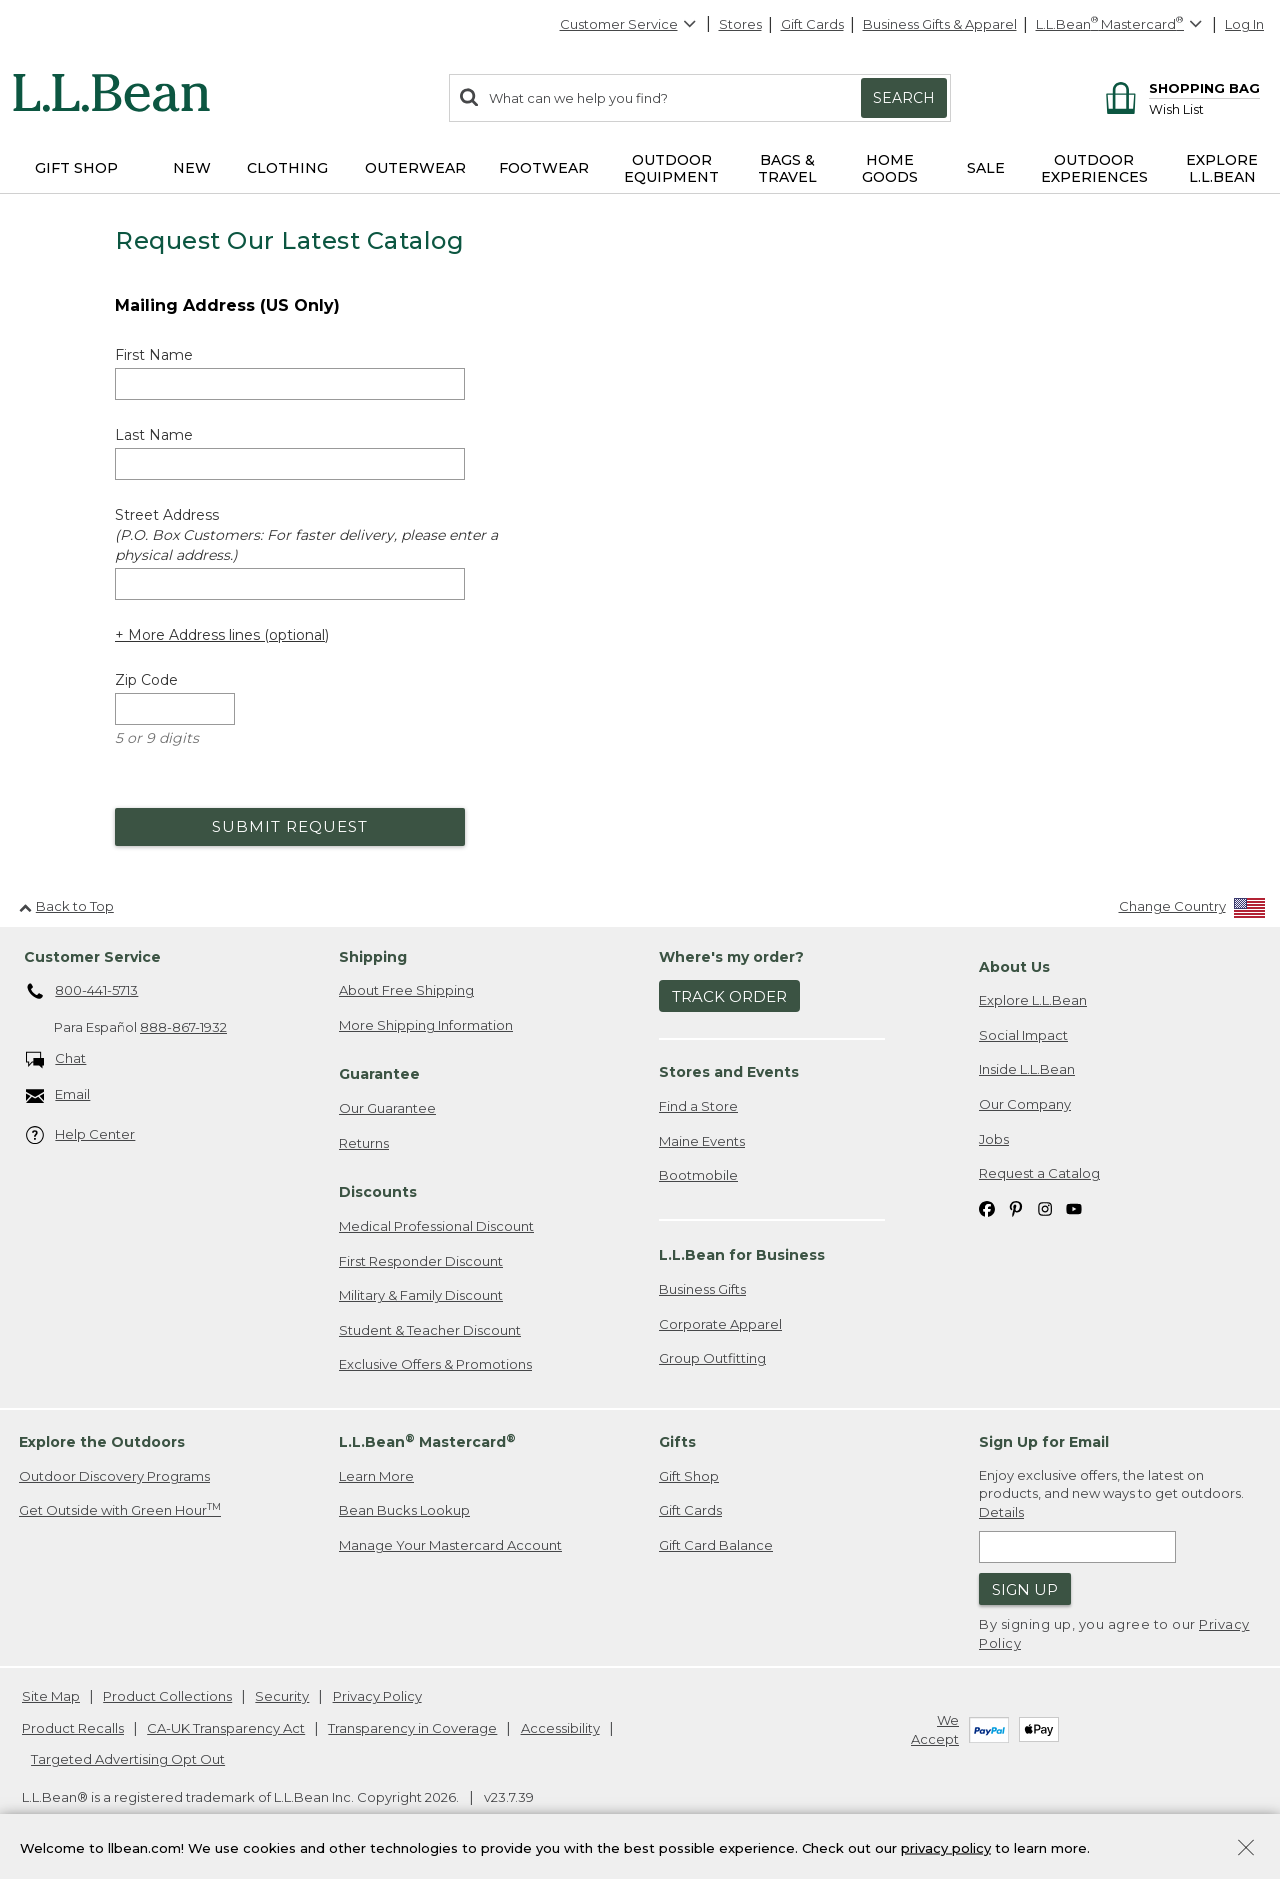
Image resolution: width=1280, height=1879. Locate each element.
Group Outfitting (712, 1358)
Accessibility (560, 1728)
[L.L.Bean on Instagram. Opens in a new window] (1045, 1208)
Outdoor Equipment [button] (671, 168)
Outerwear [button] (415, 168)
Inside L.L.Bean (1027, 1069)
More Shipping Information (426, 1025)
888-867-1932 (183, 1027)
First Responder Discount (421, 1261)
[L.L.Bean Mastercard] (1121, 24)
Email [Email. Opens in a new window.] (58, 1095)
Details (1001, 1512)
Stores (740, 24)
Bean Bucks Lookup (404, 1510)
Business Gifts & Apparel (940, 24)
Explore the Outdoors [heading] (102, 1442)
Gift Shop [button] (76, 168)
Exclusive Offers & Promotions (435, 1364)
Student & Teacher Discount (430, 1330)
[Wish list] (1204, 108)
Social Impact (1023, 1035)
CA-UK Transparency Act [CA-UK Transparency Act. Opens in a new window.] (226, 1728)
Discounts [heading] (378, 1192)
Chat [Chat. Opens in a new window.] (56, 1059)
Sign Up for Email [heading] (1044, 1442)
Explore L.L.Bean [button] (1222, 168)
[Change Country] (1192, 910)
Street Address (306, 535)
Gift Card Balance (716, 1545)
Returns (364, 1143)
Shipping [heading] (373, 957)
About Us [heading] (1014, 967)
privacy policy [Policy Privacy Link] (946, 1847)
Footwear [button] (544, 168)
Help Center (81, 1135)
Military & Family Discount (421, 1295)
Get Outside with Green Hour (120, 1509)
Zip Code (146, 680)
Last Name (154, 435)
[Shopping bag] (1179, 87)
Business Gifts (702, 1289)
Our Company (1025, 1104)
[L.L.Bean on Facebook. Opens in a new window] (987, 1208)
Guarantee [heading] (379, 1074)
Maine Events (702, 1141)
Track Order (729, 996)
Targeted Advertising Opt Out (128, 1759)
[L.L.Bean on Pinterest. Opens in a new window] (1016, 1208)
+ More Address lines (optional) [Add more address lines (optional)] (222, 635)
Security (282, 1696)
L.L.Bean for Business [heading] (742, 1255)
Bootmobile (698, 1175)
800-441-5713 (82, 992)
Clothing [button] (287, 168)
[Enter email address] (1077, 1547)
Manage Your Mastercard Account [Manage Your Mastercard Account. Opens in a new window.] (450, 1545)
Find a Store (698, 1106)
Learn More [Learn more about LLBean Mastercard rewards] (376, 1476)
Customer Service (629, 24)
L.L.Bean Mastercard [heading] (427, 1441)
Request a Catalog (1039, 1173)
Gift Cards (812, 24)
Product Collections (167, 1696)
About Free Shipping (406, 990)
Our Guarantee (387, 1108)
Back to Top (66, 906)
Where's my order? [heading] (731, 957)
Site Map (51, 1696)
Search (904, 98)
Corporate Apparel (720, 1324)
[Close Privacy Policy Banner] (1246, 1849)
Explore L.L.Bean (1033, 1000)
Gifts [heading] (677, 1442)
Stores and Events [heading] (729, 1072)
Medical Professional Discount (436, 1226)
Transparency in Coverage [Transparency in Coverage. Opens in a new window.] (412, 1728)
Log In (1244, 24)
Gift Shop (689, 1476)
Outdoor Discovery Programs (114, 1476)
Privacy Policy (377, 1696)
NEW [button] (192, 168)
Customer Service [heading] (92, 957)
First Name (154, 355)
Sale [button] (986, 168)
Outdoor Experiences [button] (1094, 168)
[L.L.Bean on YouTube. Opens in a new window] (1074, 1208)
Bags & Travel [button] (787, 168)
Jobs (994, 1139)
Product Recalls (73, 1728)
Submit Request (290, 826)
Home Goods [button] (890, 168)
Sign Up (1025, 1589)
